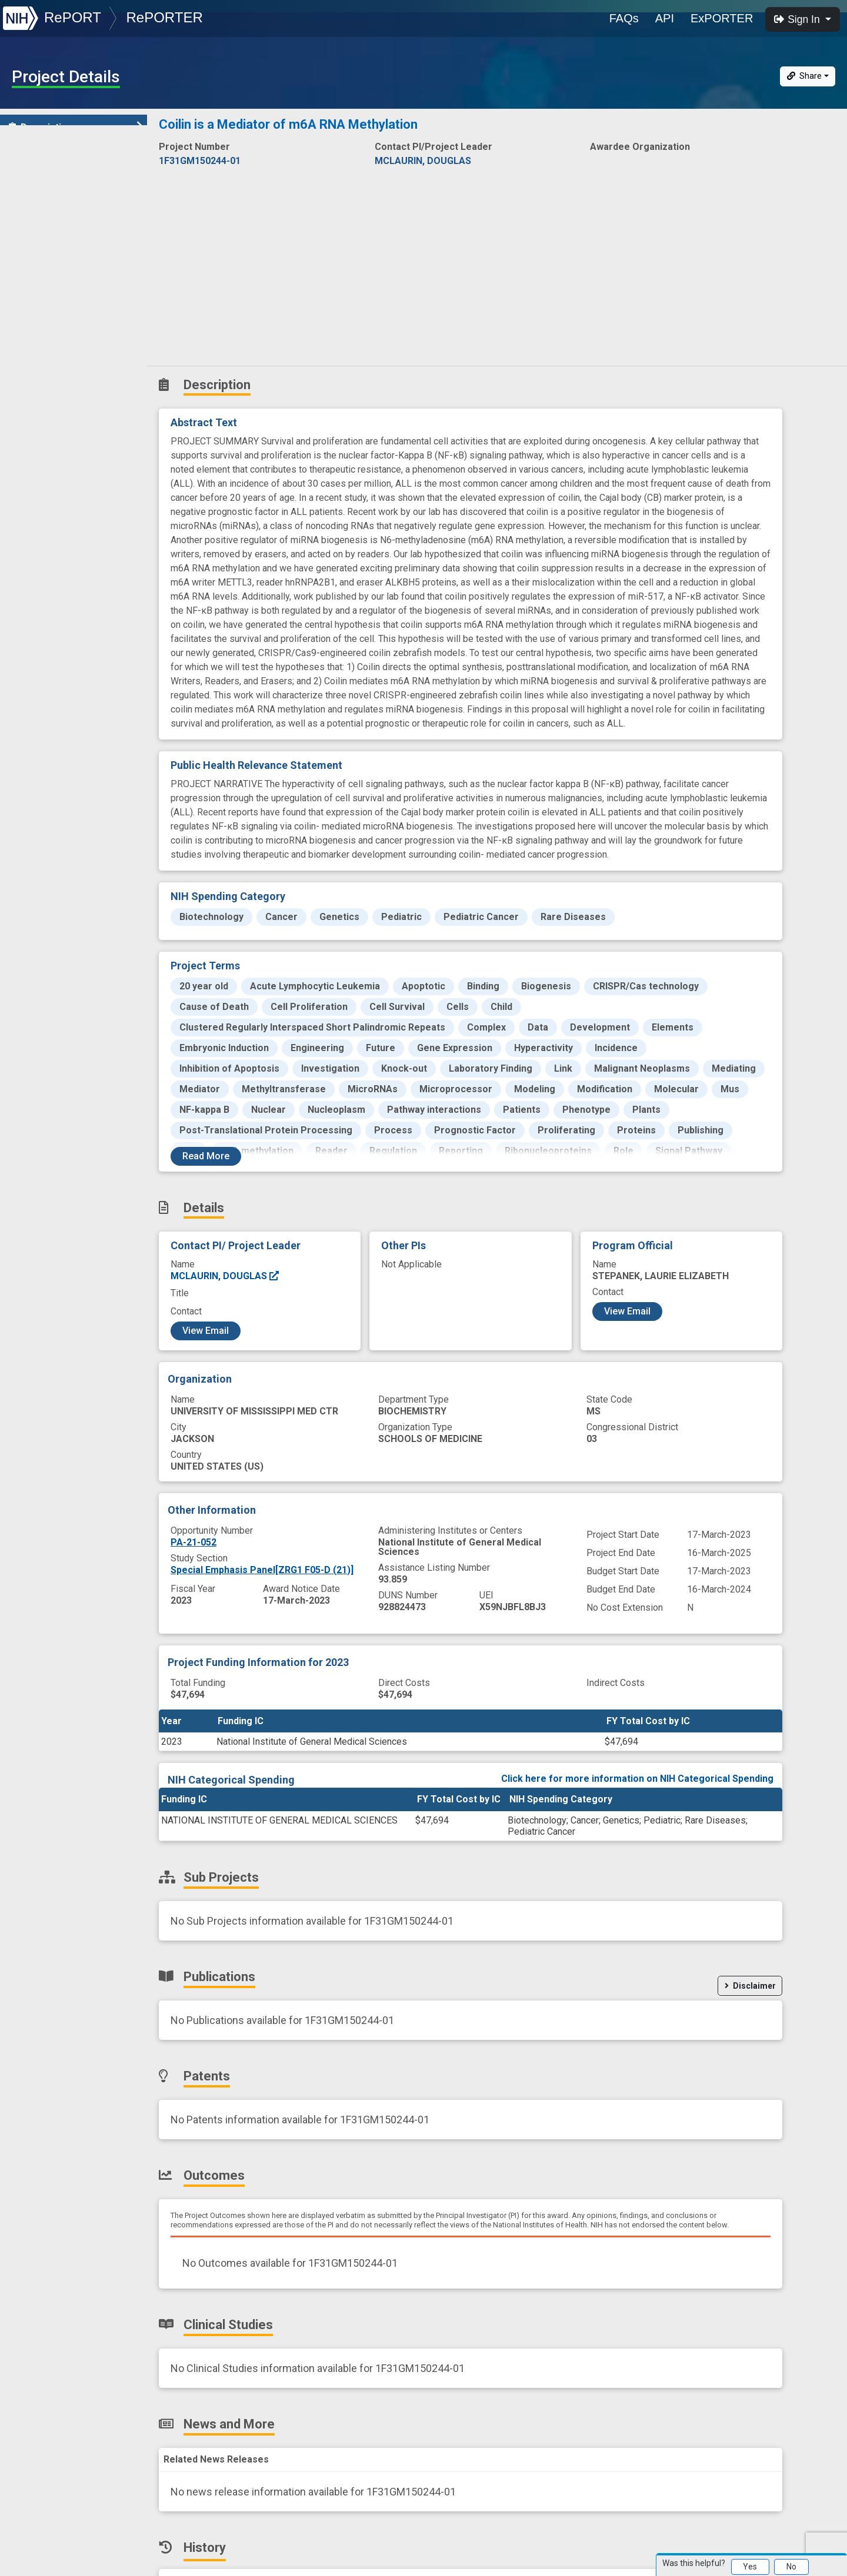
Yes (750, 2566)
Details (30, 153)
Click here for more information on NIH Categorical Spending (637, 1778)
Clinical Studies (50, 282)
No (791, 2566)
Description (75, 127)
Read (205, 1156)
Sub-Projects (46, 179)
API (664, 18)
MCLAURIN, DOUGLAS (225, 1276)
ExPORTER (722, 18)
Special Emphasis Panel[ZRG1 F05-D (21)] (262, 1569)
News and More (51, 308)
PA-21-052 (193, 1542)
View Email (205, 1330)
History (32, 334)
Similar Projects (53, 360)
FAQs (624, 18)
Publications (44, 204)
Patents (32, 230)
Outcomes (39, 256)
